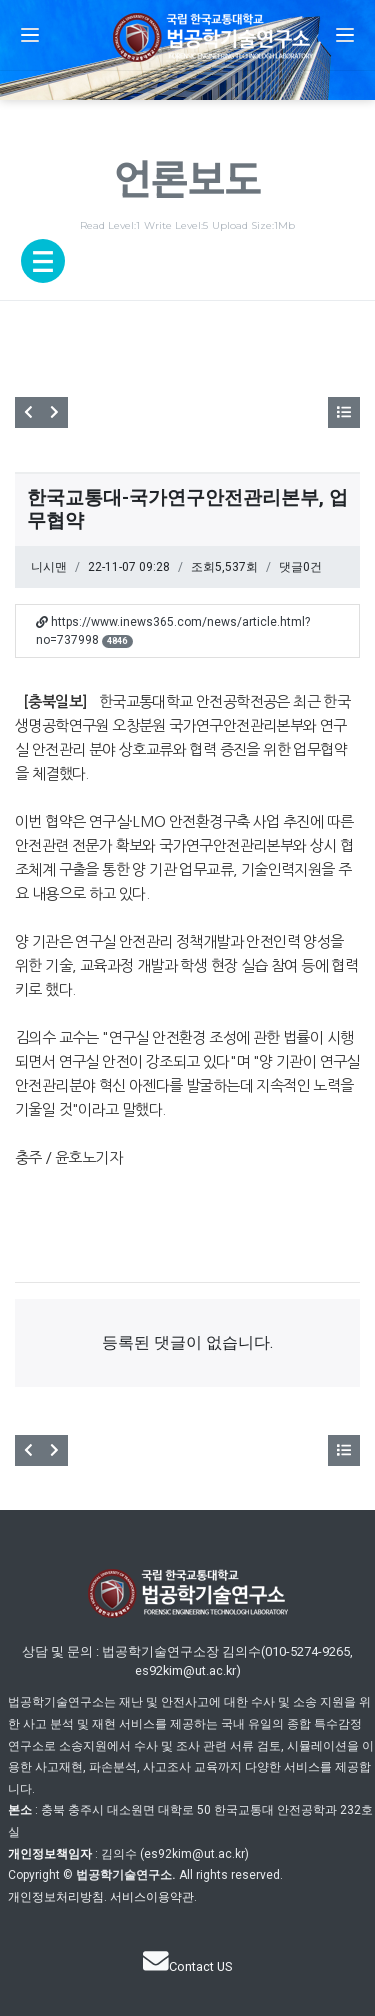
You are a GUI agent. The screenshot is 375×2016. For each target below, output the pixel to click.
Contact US (187, 1966)
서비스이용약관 (152, 1897)
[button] (30, 35)
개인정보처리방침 (56, 1897)
